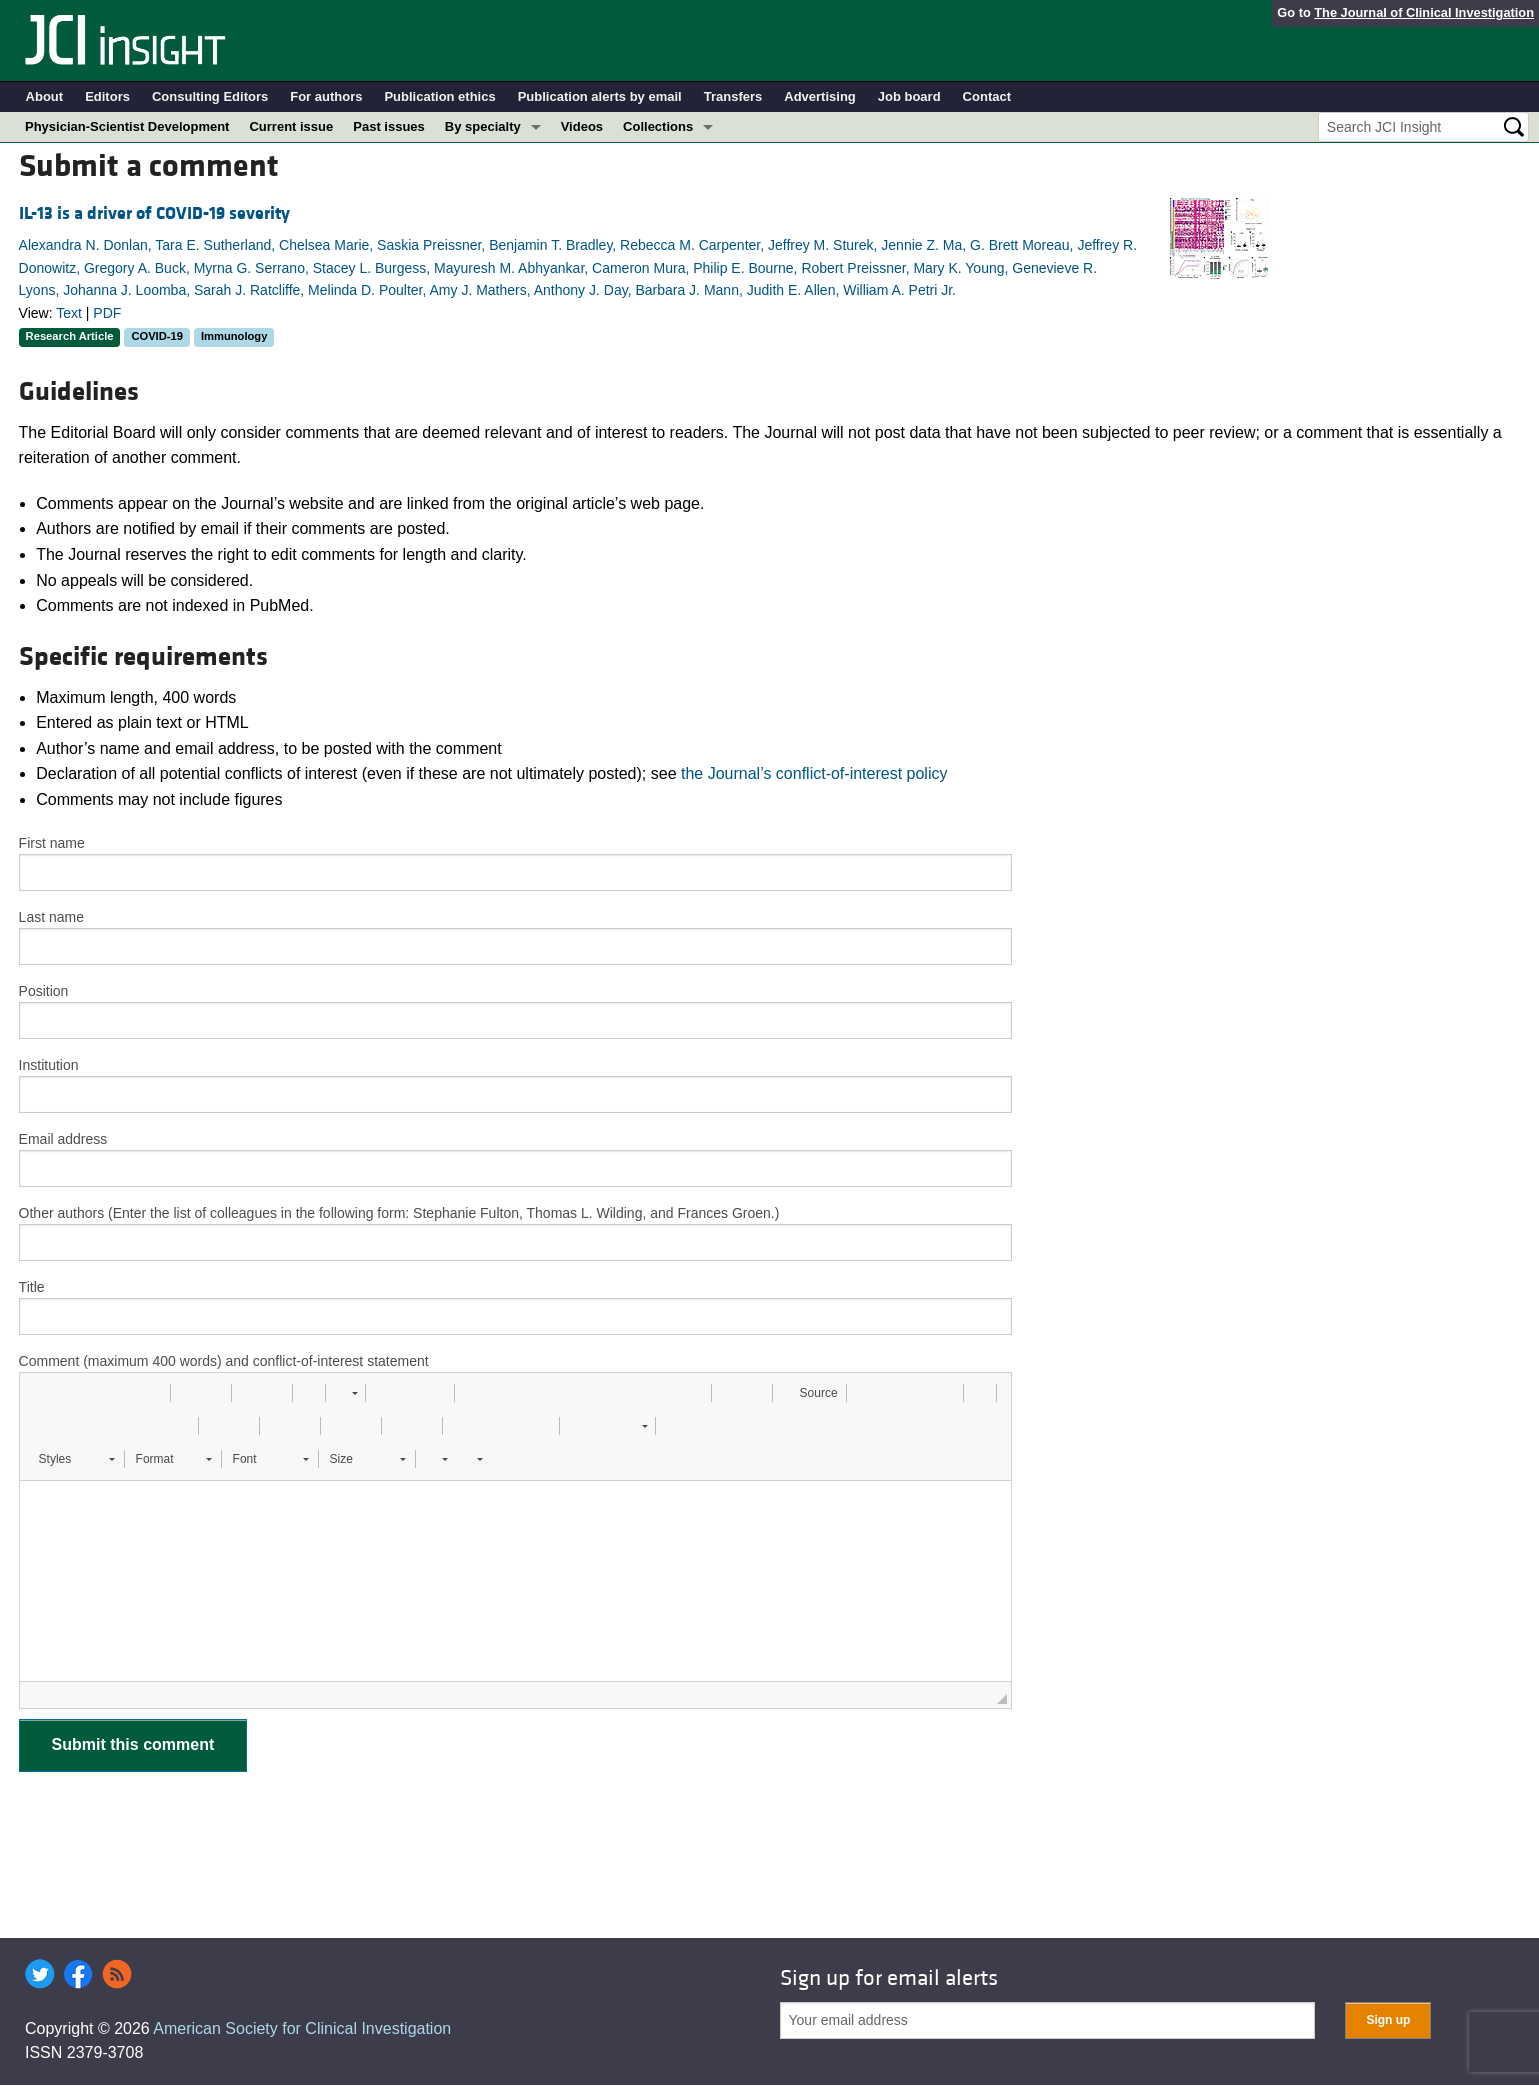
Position (44, 991)
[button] (42, 1393)
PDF (107, 313)
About (45, 96)
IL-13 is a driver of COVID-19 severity (154, 213)
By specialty (483, 126)
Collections (658, 126)
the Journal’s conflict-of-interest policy (814, 773)
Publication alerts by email (600, 96)
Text (69, 313)
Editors (107, 96)
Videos (582, 126)
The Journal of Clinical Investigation (1424, 12)
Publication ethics (439, 96)
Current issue (291, 126)
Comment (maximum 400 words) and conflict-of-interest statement (224, 1361)
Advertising (820, 96)
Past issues (389, 126)
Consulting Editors (210, 96)
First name (52, 843)
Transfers (733, 96)
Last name (51, 917)
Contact (987, 96)
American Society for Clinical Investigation (302, 2028)
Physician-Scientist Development (127, 126)
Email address (63, 1139)
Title (32, 1287)
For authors (326, 96)
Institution (49, 1065)
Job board (909, 96)
